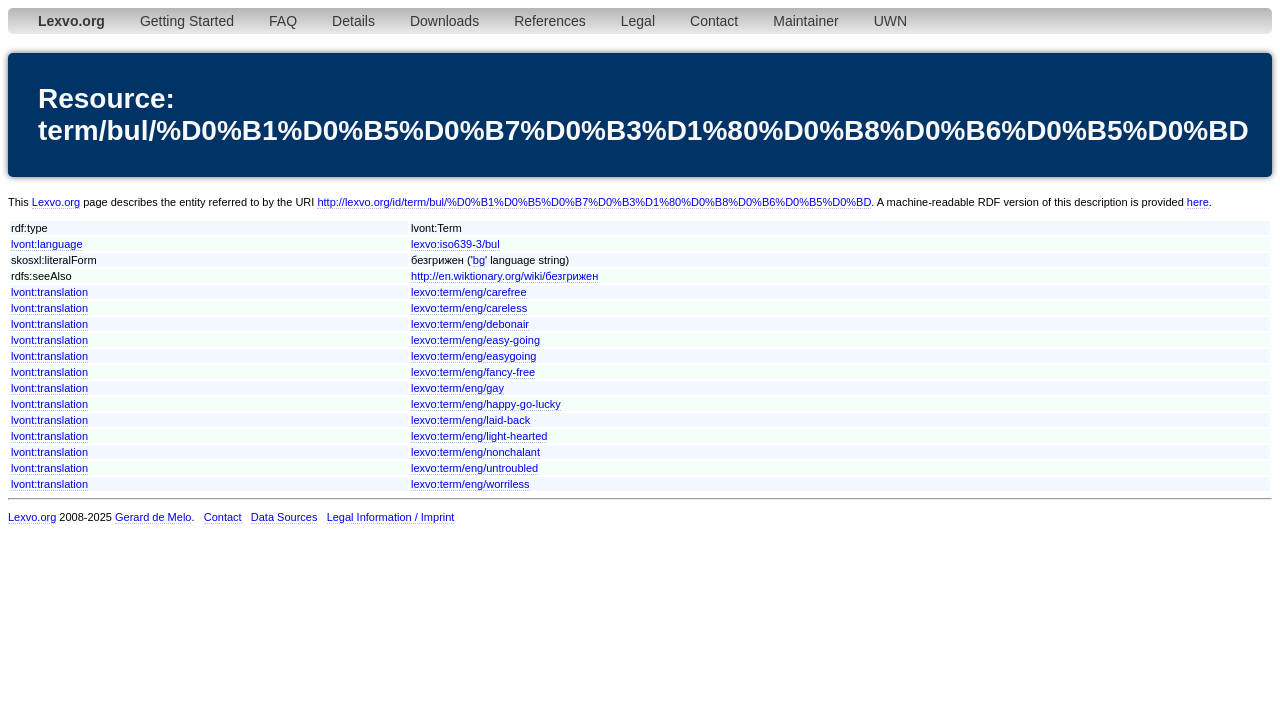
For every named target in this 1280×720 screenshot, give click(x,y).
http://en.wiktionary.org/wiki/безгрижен (504, 276)
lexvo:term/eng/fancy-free (473, 372)
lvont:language (47, 244)
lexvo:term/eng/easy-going (475, 340)
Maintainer (805, 21)
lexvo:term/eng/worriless (470, 484)
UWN (890, 21)
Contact (714, 21)
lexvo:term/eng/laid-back (470, 420)
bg (479, 260)
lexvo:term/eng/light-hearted (479, 436)
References (550, 21)
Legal (638, 21)
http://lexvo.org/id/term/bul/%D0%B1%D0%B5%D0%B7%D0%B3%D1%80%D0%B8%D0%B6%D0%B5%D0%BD (594, 202)
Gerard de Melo (153, 517)
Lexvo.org (56, 202)
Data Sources (284, 517)
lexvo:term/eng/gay (457, 388)
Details (353, 21)
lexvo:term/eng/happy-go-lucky (486, 404)
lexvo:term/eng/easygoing (473, 356)
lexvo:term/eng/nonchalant (475, 452)
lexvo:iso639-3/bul (455, 244)
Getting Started (187, 21)
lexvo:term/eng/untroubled (474, 468)
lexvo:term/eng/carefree (469, 292)
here (1198, 202)
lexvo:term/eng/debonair (470, 324)
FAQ (283, 21)
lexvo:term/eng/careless (469, 308)
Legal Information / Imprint (391, 517)
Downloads (444, 21)
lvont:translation (49, 292)
